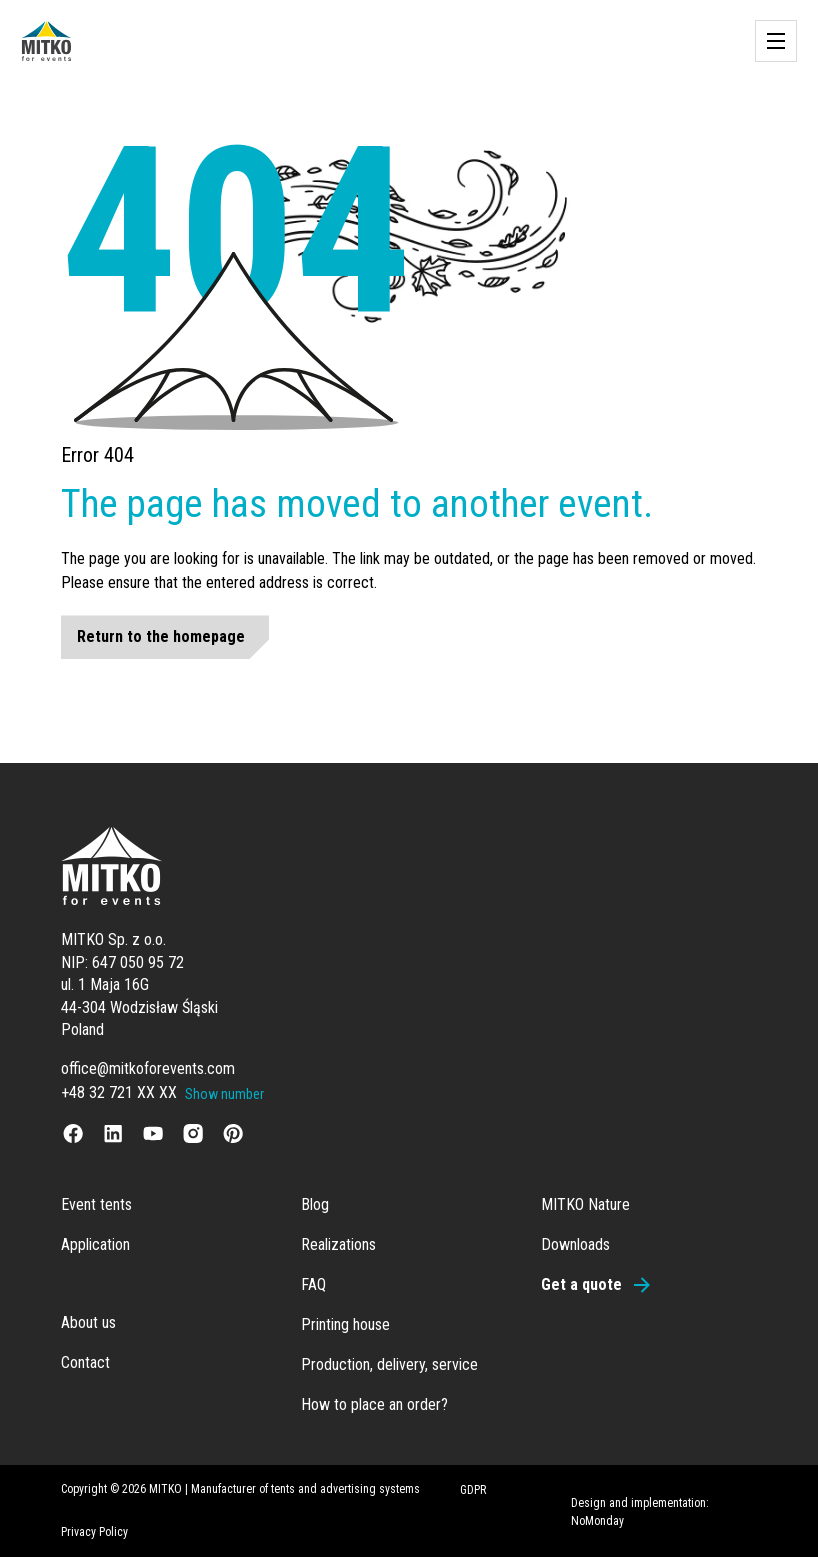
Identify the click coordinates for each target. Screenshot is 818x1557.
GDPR (473, 1490)
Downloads (575, 1244)
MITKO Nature (585, 1204)
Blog (315, 1204)
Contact (85, 1362)
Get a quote (581, 1284)
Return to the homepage (161, 636)
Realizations (338, 1244)
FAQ (313, 1284)
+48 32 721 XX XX (119, 1092)
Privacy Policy (94, 1532)
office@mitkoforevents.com (148, 1068)
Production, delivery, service (389, 1364)
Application (95, 1244)
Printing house (345, 1324)
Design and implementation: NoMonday (640, 1512)
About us (88, 1322)
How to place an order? (374, 1404)
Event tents (96, 1204)
